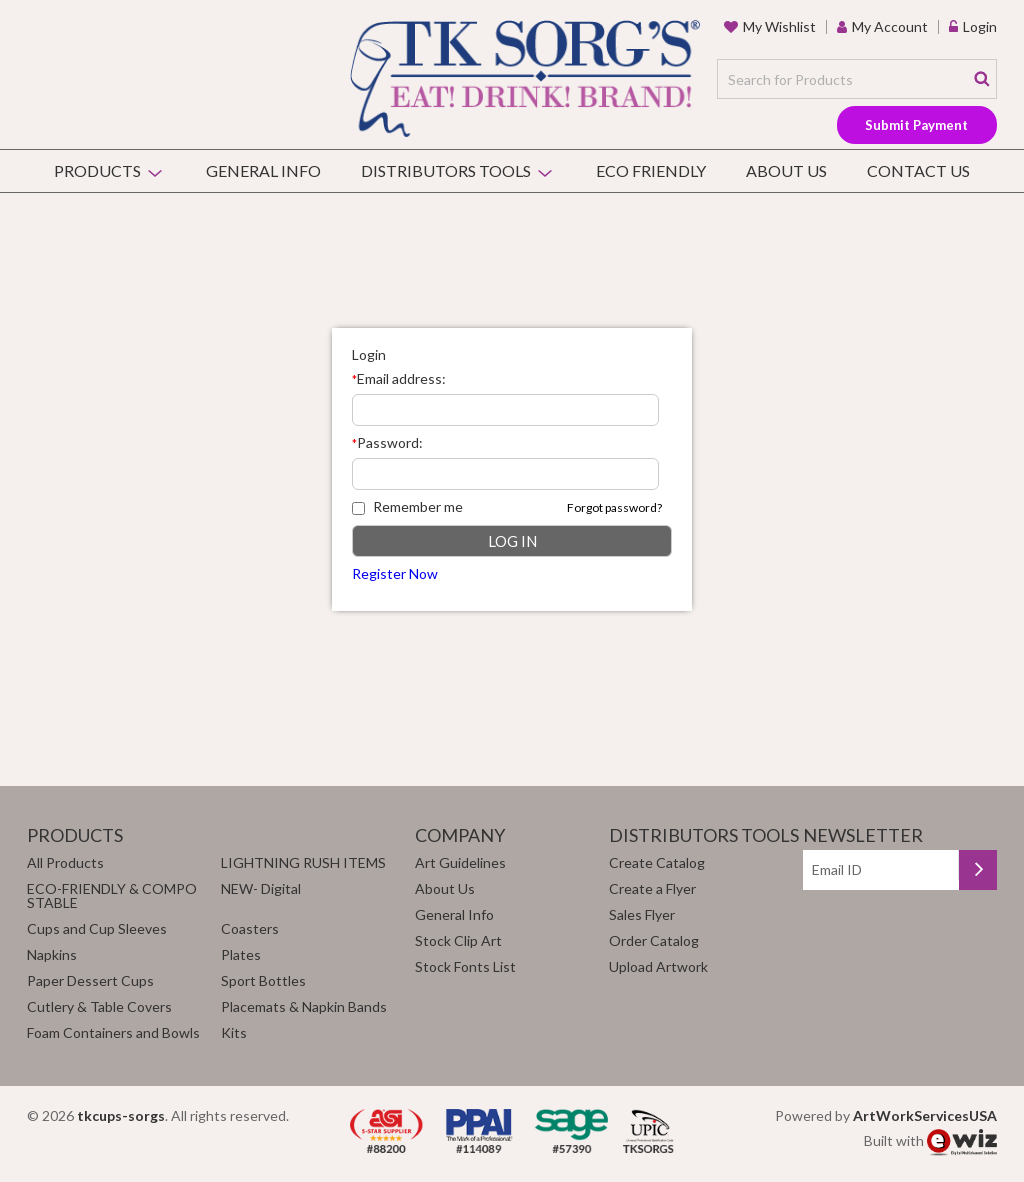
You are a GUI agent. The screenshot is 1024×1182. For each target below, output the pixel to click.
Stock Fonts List (465, 966)
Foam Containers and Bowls (113, 1032)
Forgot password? (614, 507)
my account (890, 26)
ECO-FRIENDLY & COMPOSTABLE (112, 895)
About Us (786, 170)
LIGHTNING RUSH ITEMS (303, 862)
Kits (234, 1032)
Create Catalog (657, 862)
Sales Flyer (642, 914)
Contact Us (918, 170)
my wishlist (779, 26)
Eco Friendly (651, 170)
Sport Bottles (263, 980)
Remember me (407, 506)
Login (980, 26)
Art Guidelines (460, 862)
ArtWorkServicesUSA (925, 1115)
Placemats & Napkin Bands (304, 1006)
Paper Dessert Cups (90, 980)
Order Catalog (654, 940)
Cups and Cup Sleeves (97, 928)
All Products (65, 862)
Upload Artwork (658, 966)
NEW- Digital (261, 888)
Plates (241, 954)
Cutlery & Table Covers (99, 1006)
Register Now (395, 573)
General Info (263, 170)
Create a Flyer (652, 888)
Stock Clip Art (458, 940)
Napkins (52, 954)
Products (97, 170)
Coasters (250, 928)
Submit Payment (916, 125)
